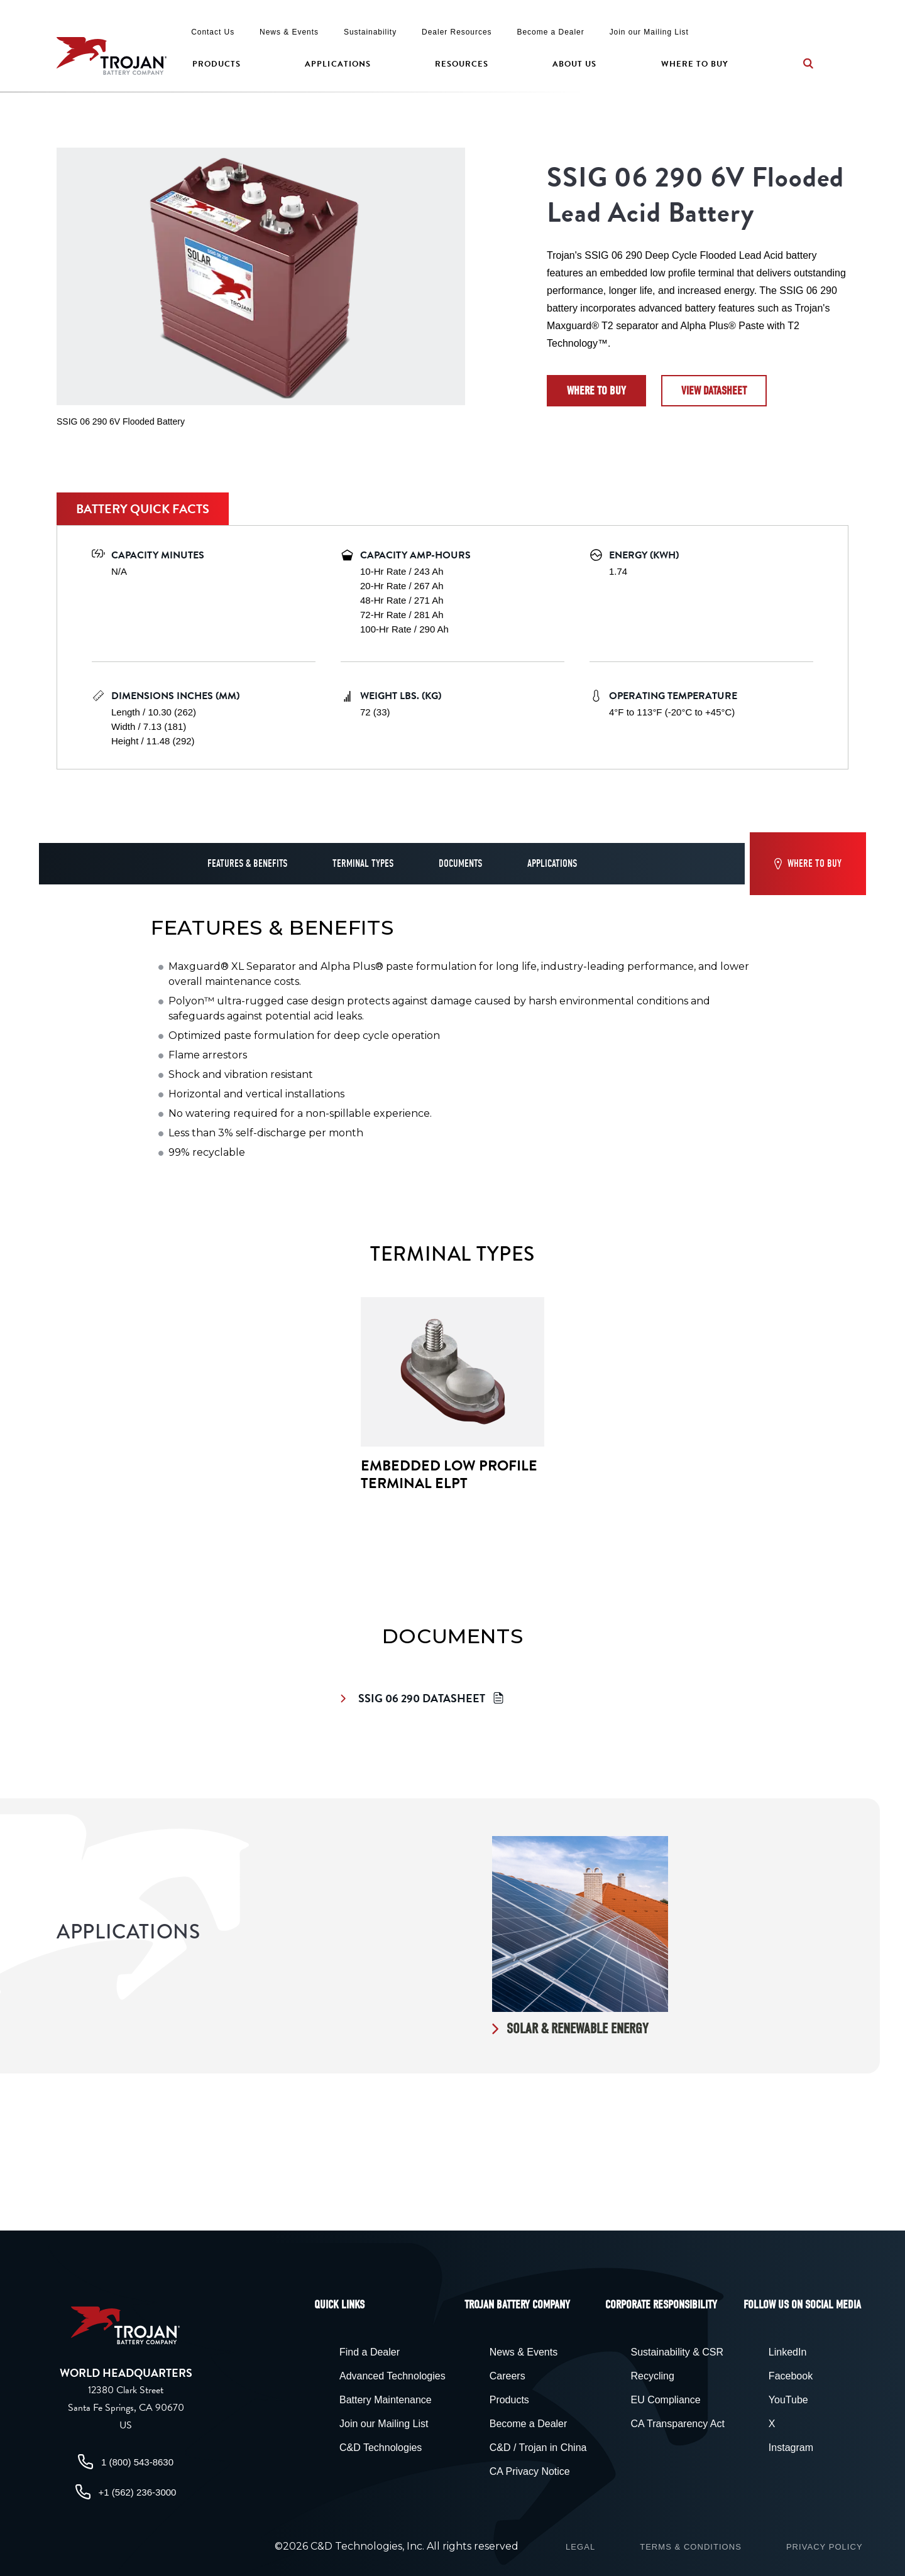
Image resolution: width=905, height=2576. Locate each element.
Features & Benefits (247, 863)
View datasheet (714, 391)
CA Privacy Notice (530, 2471)
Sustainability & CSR (676, 2352)
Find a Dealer (369, 2352)
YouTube (788, 2399)
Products (216, 64)
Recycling (652, 2376)
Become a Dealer (550, 32)
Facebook (791, 2376)
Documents (460, 863)
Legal (580, 2547)
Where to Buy (694, 64)
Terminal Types (362, 863)
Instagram (791, 2447)
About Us (574, 64)
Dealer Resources (456, 32)
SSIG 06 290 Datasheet (423, 1698)
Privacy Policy (824, 2547)
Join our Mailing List (649, 32)
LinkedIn (788, 2352)
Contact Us (212, 32)
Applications (337, 64)
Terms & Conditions (691, 2547)
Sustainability (370, 32)
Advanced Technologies (392, 2376)
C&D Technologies (380, 2447)
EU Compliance (665, 2399)
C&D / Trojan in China (538, 2447)
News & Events (289, 32)
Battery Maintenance (385, 2399)
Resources (461, 64)
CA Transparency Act (677, 2423)
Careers (507, 2376)
